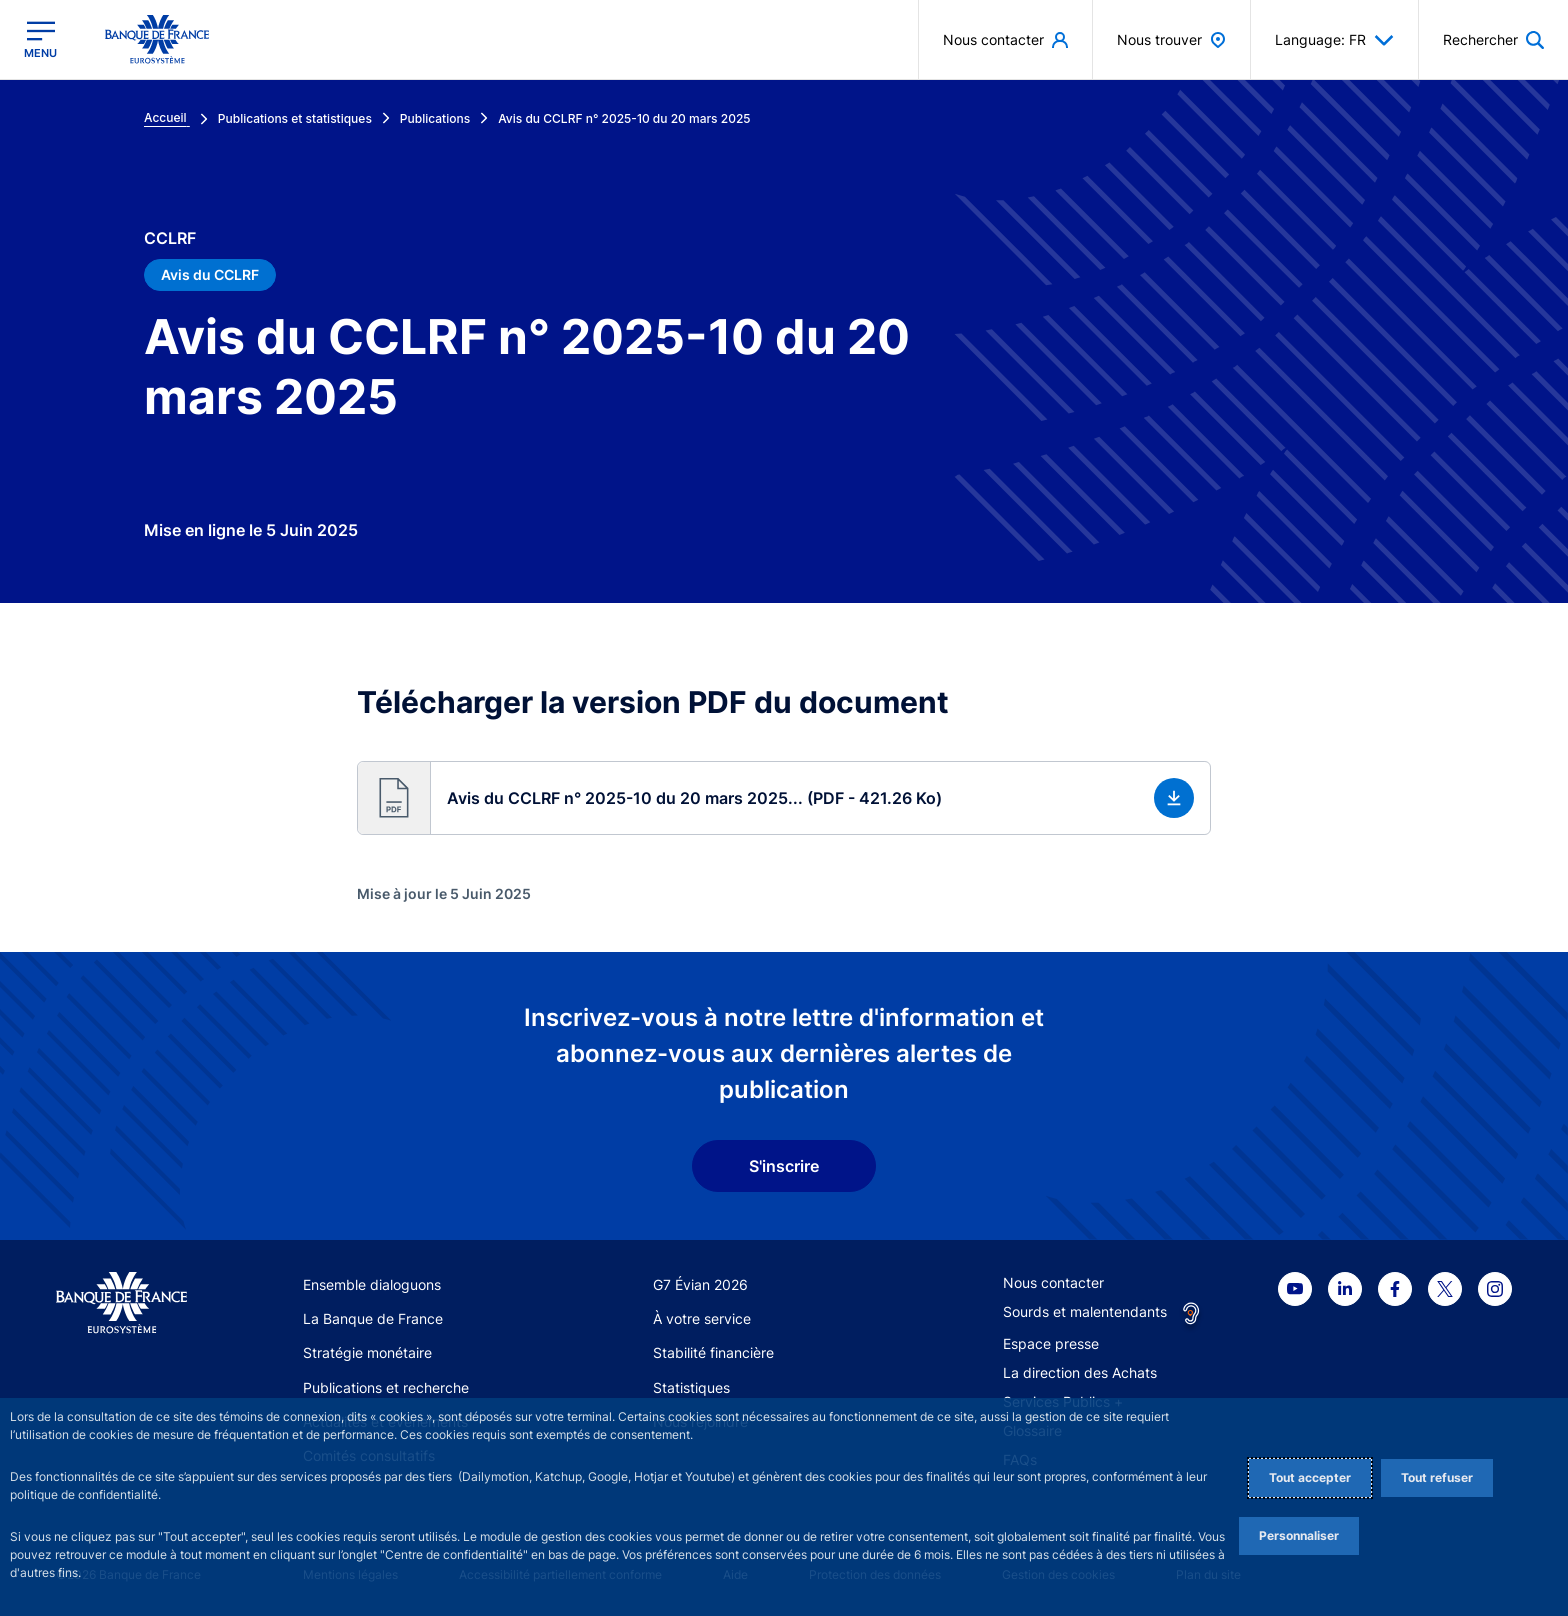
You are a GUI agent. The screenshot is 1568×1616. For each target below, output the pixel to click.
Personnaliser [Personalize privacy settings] (1299, 1535)
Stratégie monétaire (367, 1352)
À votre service (702, 1318)
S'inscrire (784, 1166)
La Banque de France (373, 1318)
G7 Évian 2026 (700, 1284)
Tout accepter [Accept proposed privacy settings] (1310, 1477)
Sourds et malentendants (1085, 1311)
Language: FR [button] (1334, 40)
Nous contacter (1053, 1282)
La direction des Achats (1080, 1372)
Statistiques (691, 1387)
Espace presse (1051, 1343)
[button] (783, 798)
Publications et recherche (386, 1387)
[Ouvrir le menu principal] (40, 39)
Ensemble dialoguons (372, 1284)
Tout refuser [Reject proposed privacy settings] (1437, 1477)
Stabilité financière (713, 1352)
